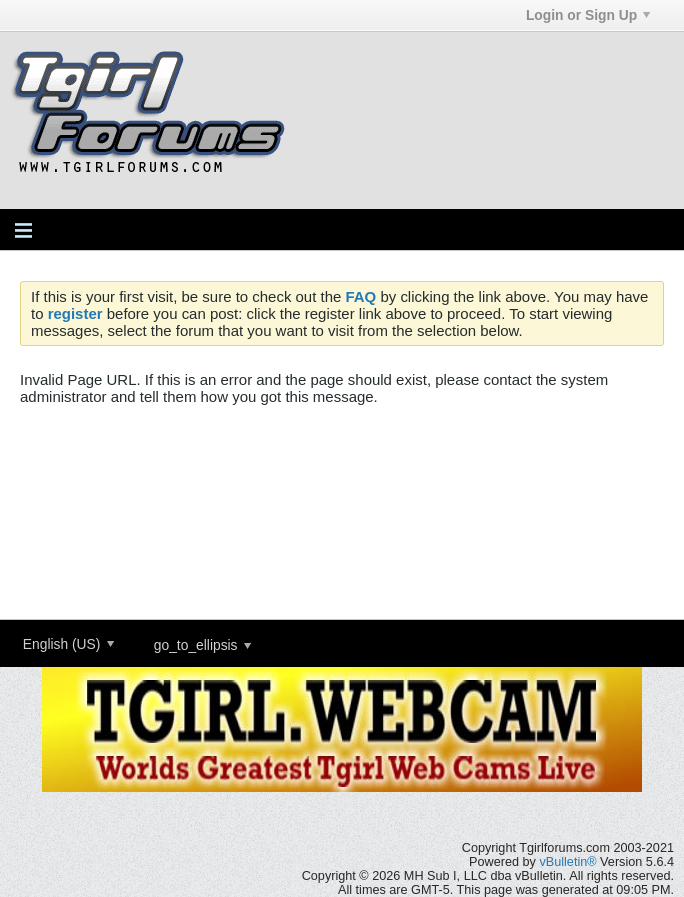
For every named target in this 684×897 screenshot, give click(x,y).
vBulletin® (567, 862)
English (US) (68, 644)
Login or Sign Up (588, 15)
